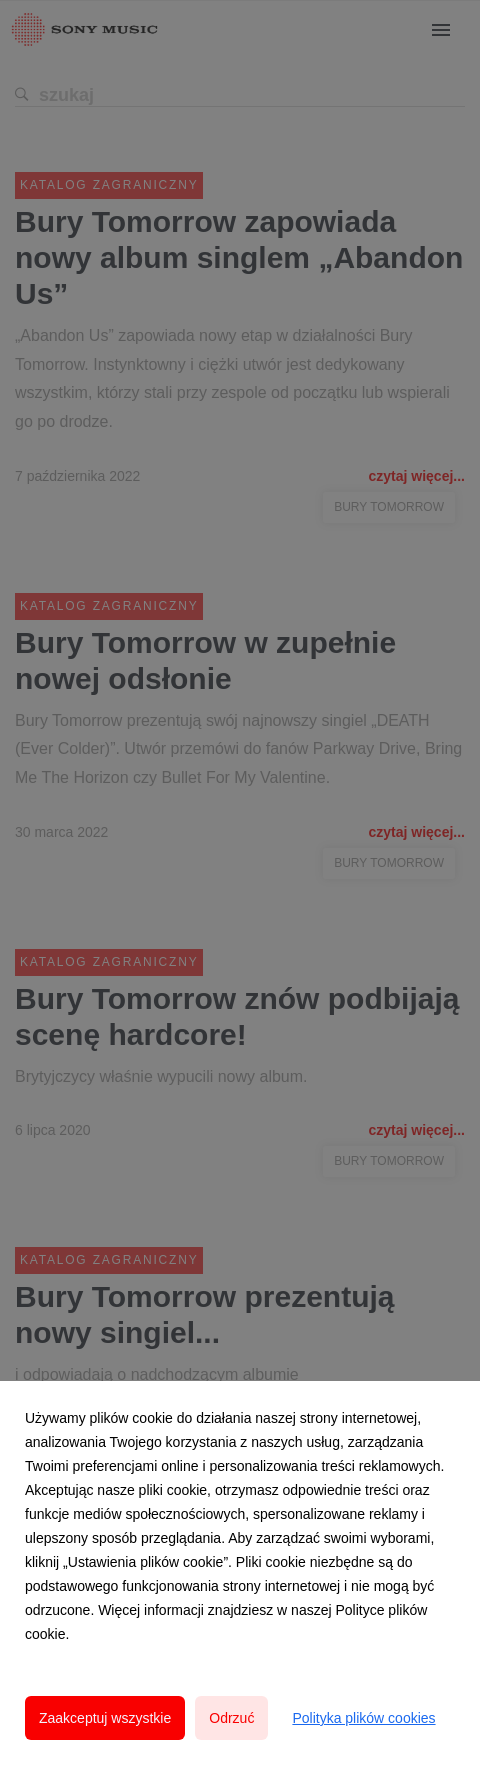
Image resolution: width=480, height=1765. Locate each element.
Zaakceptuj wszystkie (105, 1718)
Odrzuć (231, 1718)
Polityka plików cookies (363, 1718)
